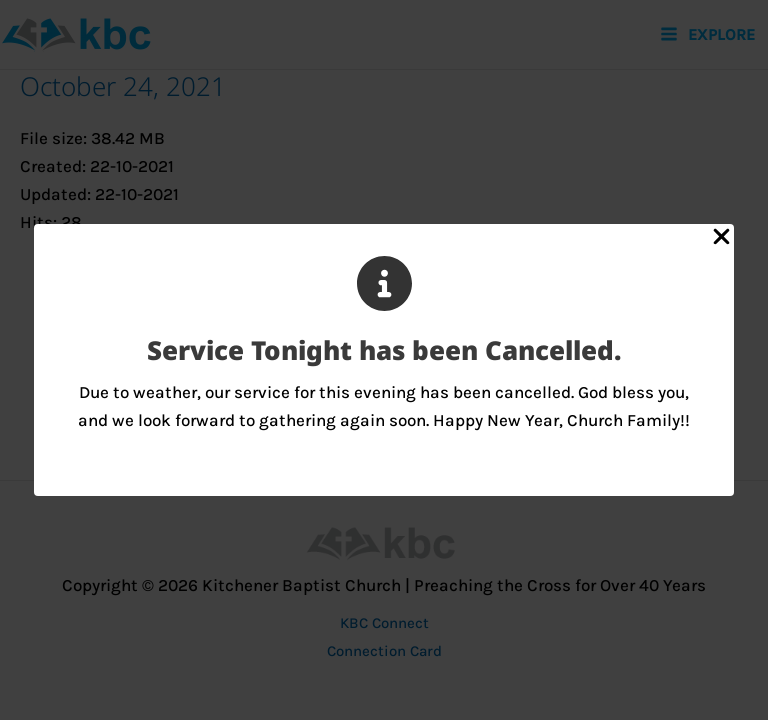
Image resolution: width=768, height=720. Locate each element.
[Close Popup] (721, 238)
